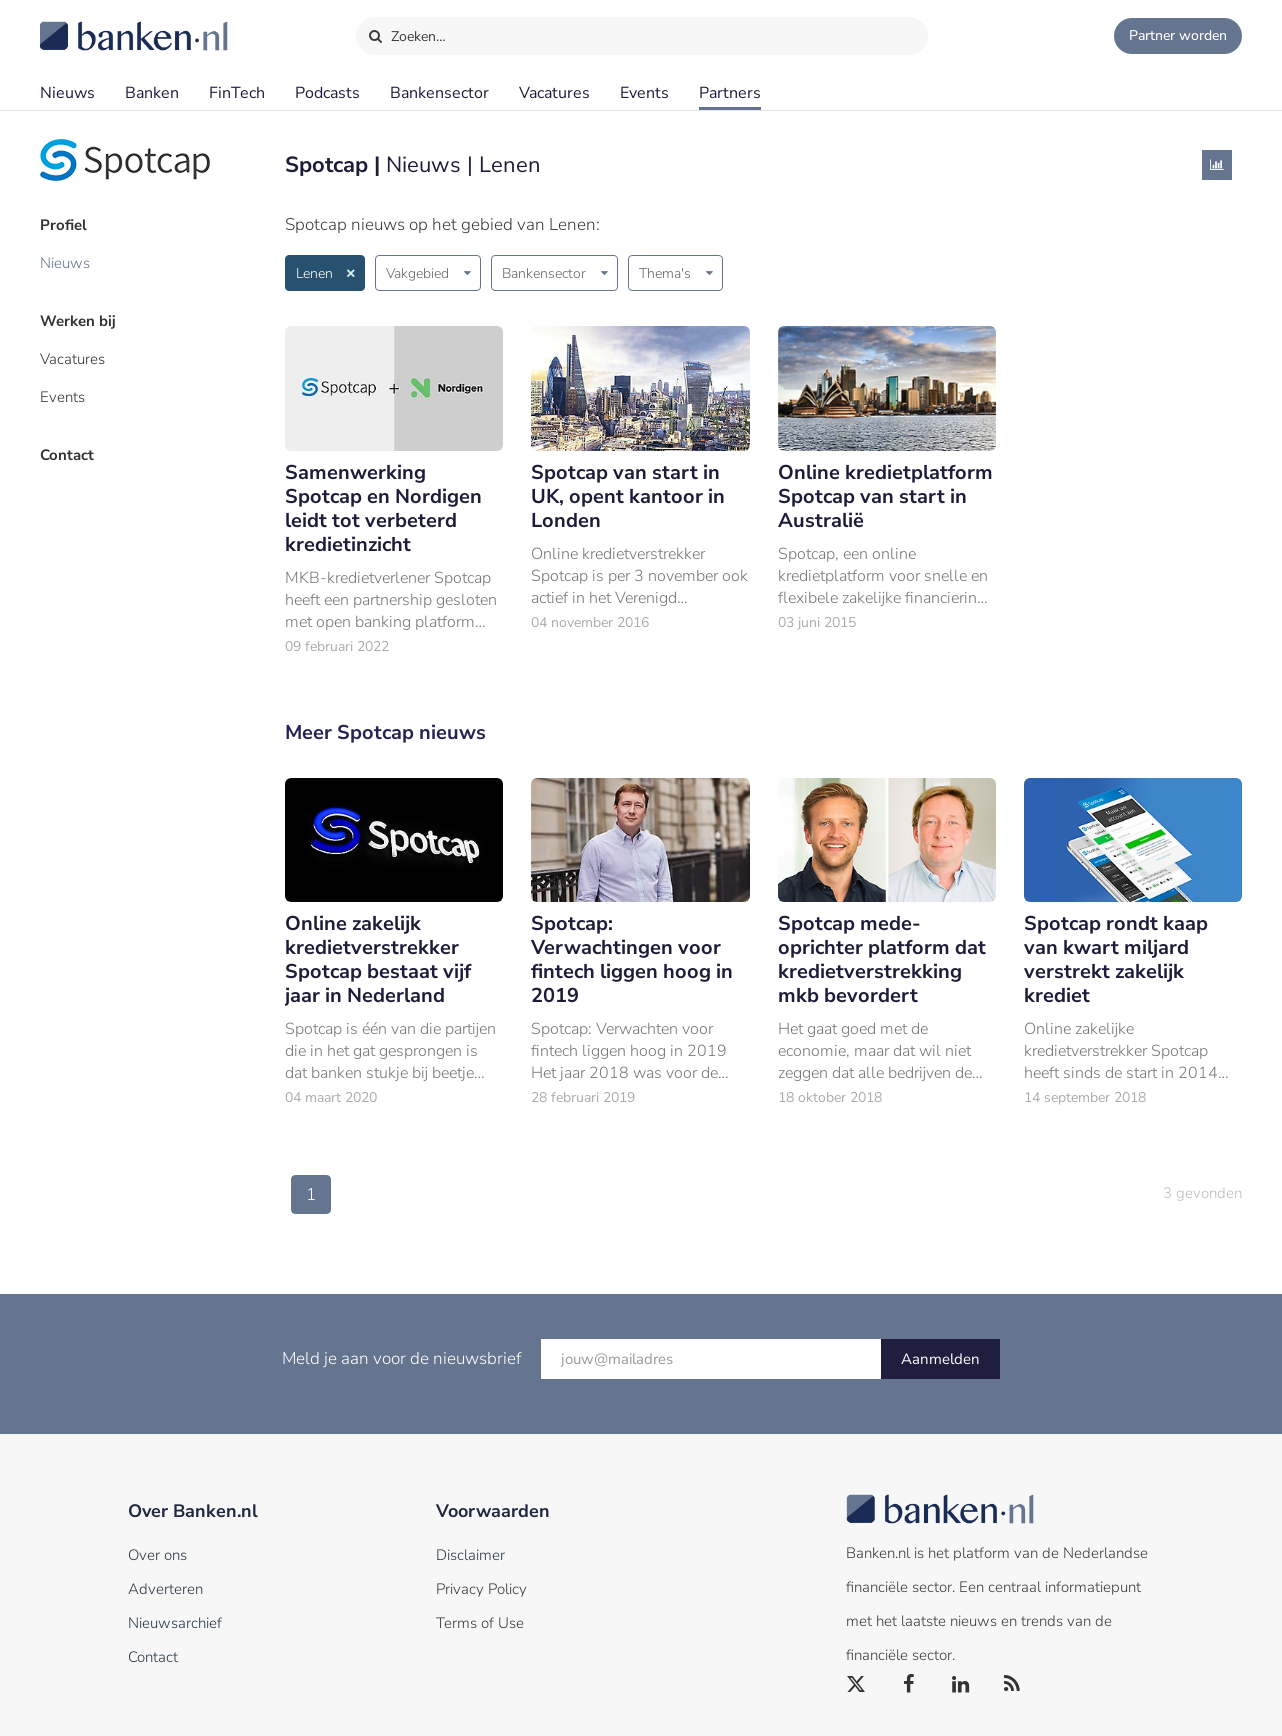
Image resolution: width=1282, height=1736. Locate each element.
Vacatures (554, 93)
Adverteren (165, 1589)
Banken (152, 93)
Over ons (157, 1555)
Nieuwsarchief (175, 1623)
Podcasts (327, 93)
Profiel (63, 225)
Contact (67, 455)
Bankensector (439, 93)
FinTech (237, 93)
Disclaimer (470, 1555)
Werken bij (78, 321)
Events (644, 93)
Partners (730, 93)
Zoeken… (406, 32)
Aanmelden (940, 1359)
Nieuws (67, 93)
